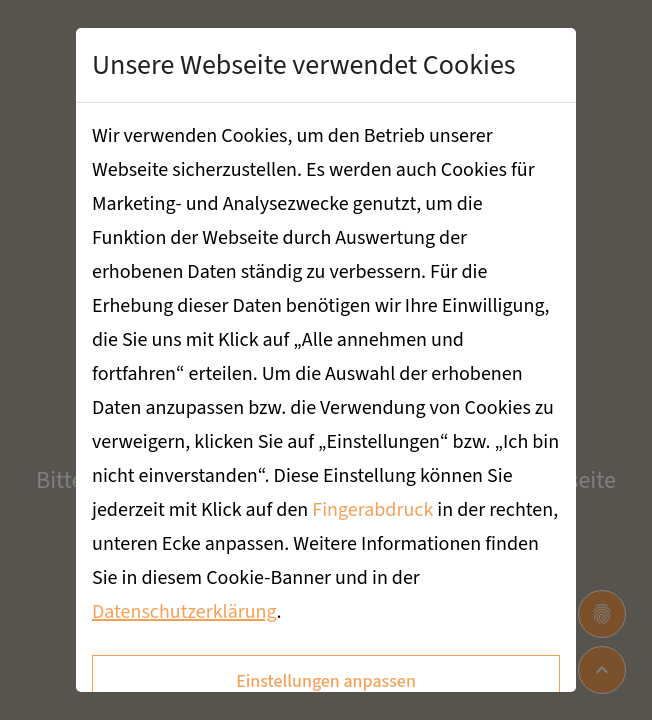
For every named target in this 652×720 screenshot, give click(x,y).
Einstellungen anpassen (326, 681)
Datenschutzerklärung (184, 612)
